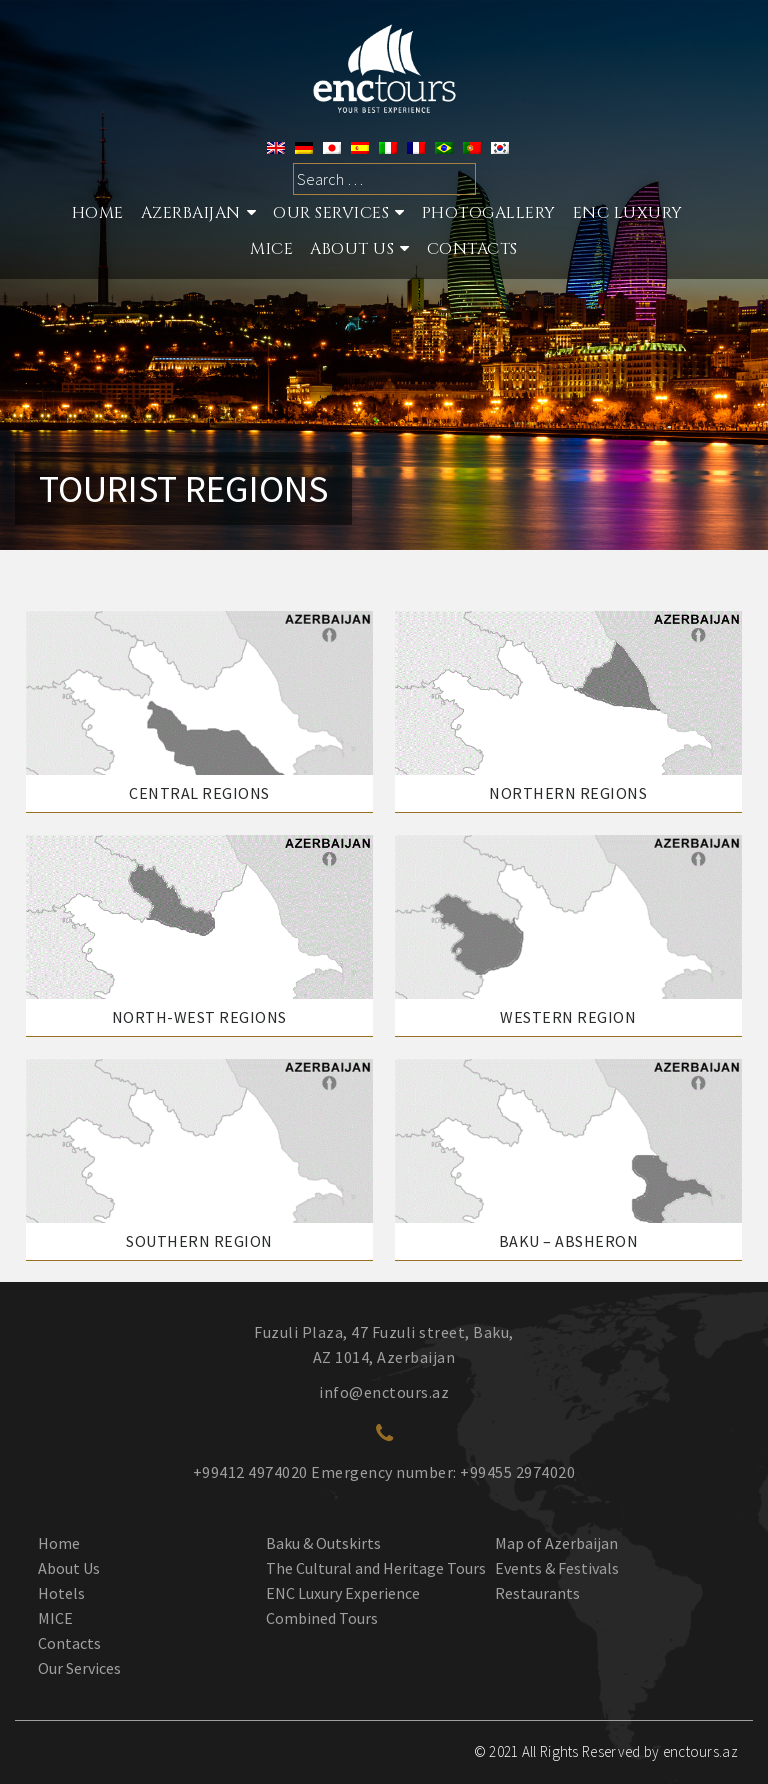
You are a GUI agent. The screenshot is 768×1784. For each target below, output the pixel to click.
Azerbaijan (191, 213)
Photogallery (489, 213)
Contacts (472, 249)
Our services (331, 213)
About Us (352, 249)
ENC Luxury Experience (343, 1593)
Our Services (79, 1668)
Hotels (61, 1593)
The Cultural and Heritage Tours (376, 1568)
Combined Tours (322, 1618)
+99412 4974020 (250, 1472)
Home (98, 213)
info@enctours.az (384, 1392)
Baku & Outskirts (323, 1543)
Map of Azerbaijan (556, 1543)
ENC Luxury (628, 213)
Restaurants (537, 1593)
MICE (271, 249)
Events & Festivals (557, 1568)
